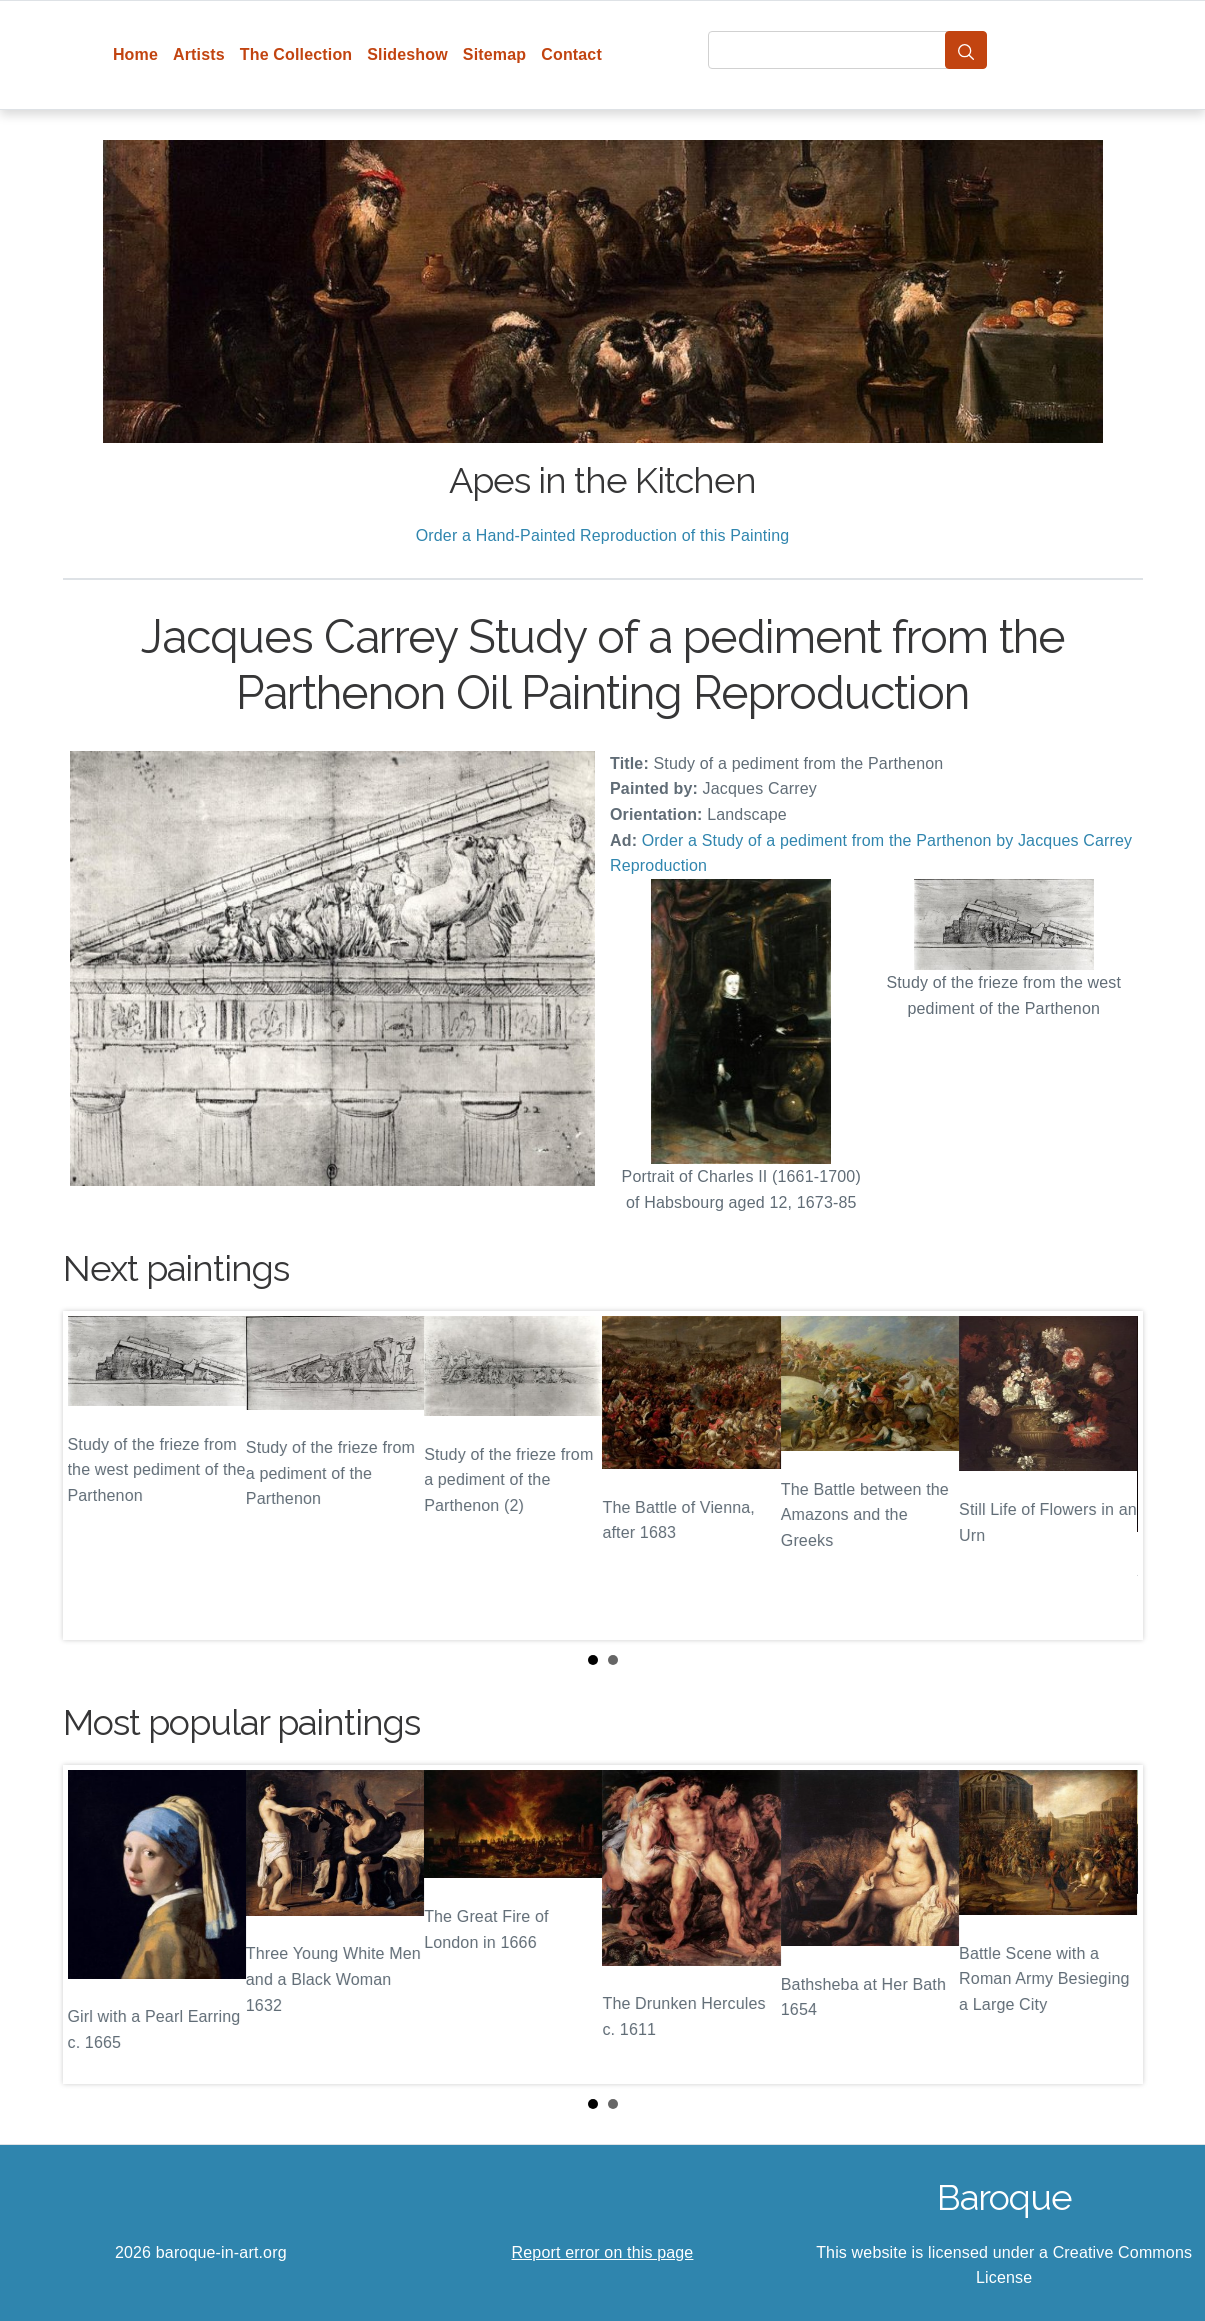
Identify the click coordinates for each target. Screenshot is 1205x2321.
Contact (571, 54)
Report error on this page (603, 2252)
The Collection (296, 54)
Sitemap (494, 54)
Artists (199, 54)
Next (1112, 1475)
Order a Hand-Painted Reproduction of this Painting (603, 535)
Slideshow (407, 54)
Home (135, 54)
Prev (94, 1475)
